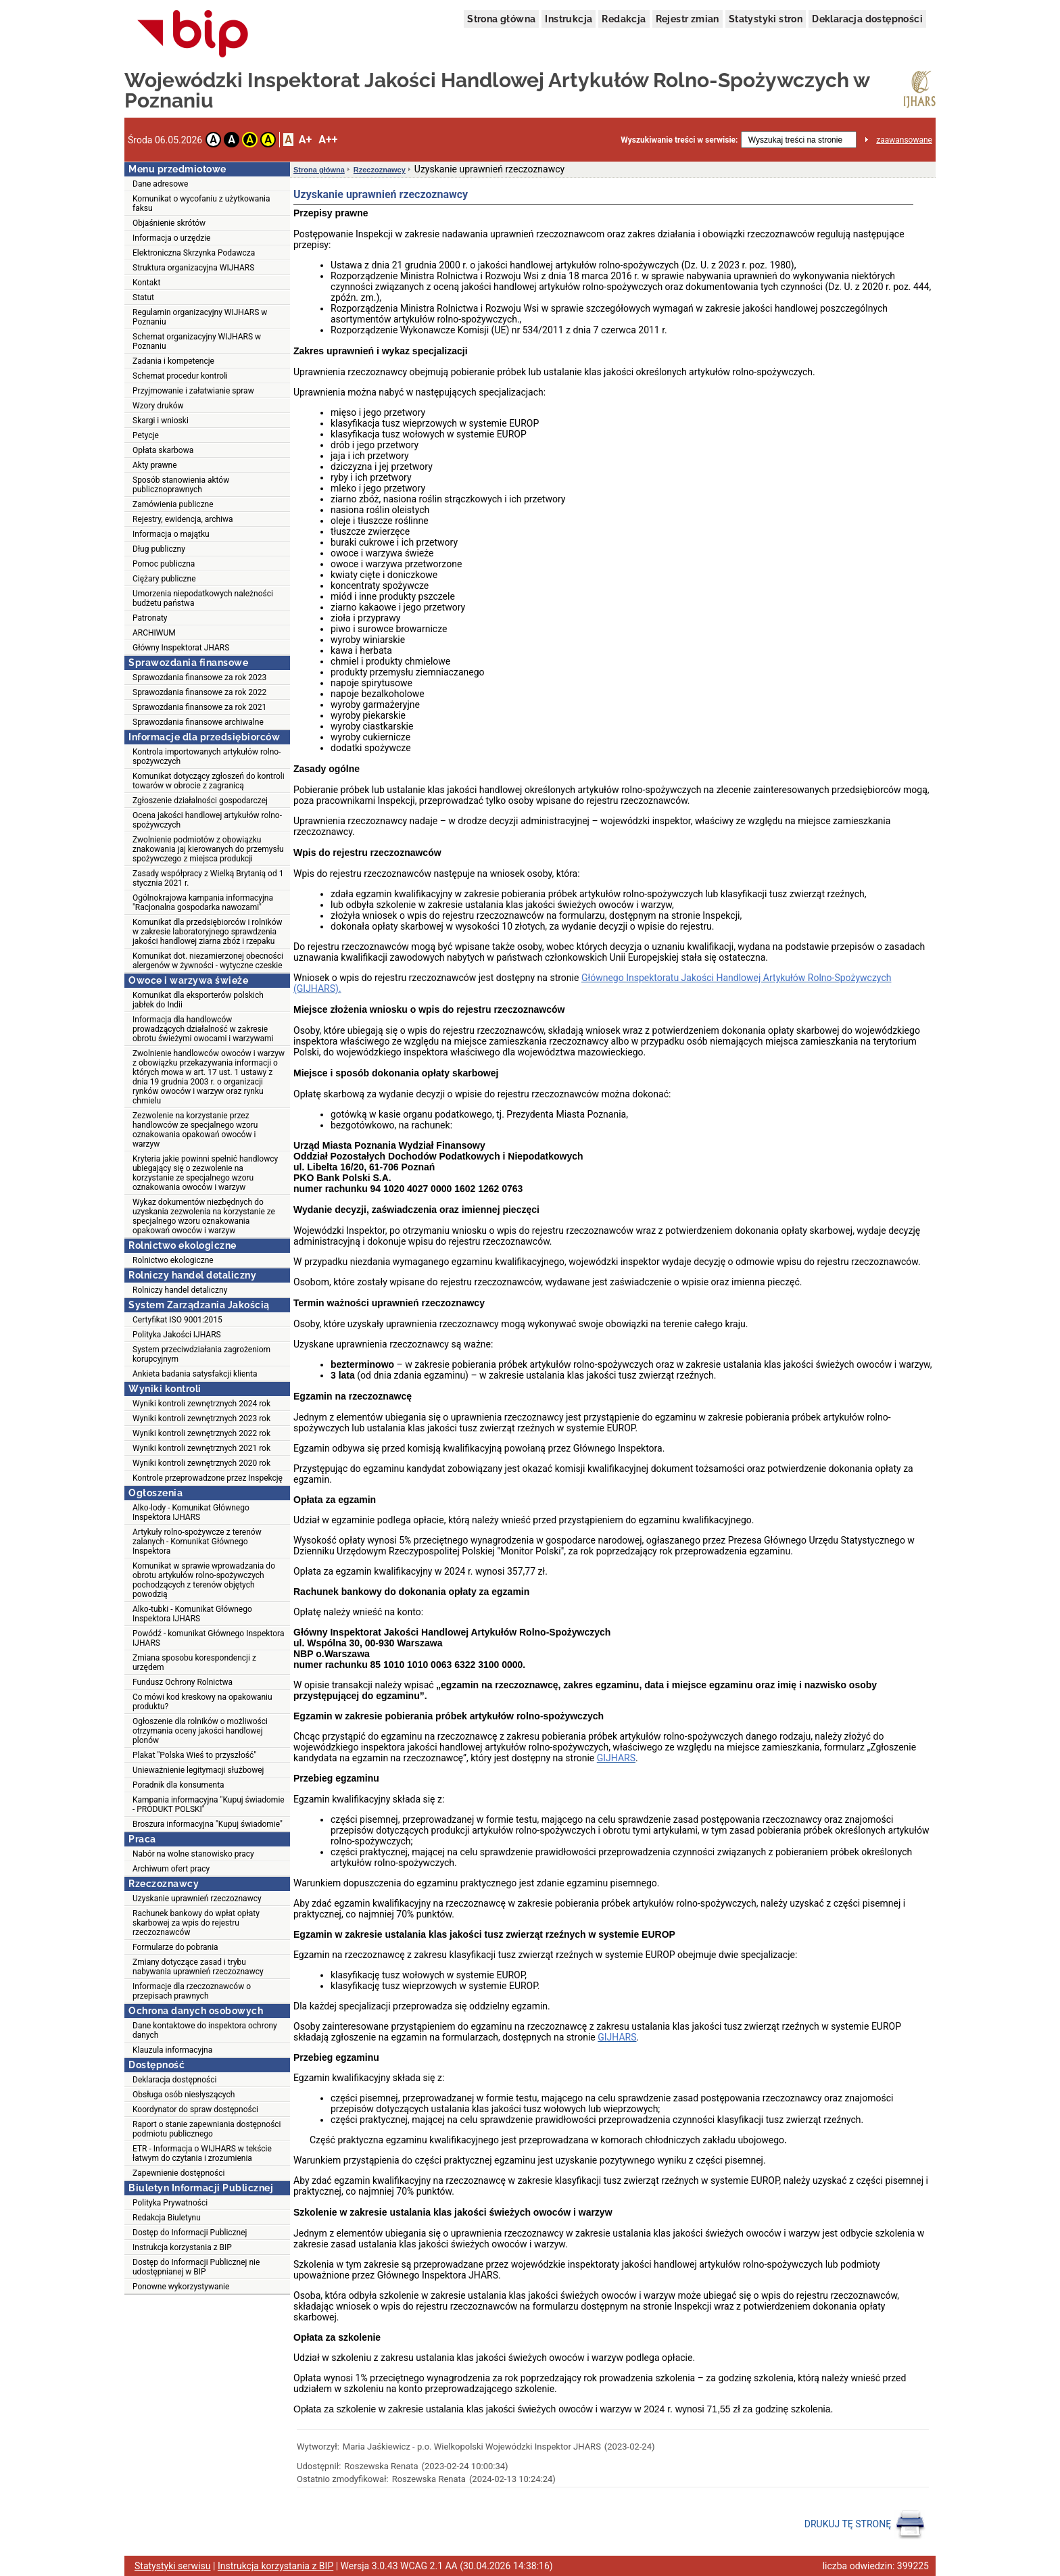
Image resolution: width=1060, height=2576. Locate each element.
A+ (305, 139)
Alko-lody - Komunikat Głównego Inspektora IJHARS (190, 1512)
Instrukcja (568, 19)
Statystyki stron (765, 19)
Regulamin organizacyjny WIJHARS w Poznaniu (199, 317)
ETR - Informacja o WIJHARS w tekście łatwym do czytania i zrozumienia (202, 2153)
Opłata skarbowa (162, 450)
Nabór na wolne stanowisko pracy (193, 1854)
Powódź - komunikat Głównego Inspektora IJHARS (208, 1638)
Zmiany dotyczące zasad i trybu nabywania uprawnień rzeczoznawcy (198, 1966)
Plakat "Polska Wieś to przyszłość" (194, 1755)
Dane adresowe (160, 184)
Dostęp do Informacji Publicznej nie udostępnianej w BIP (196, 2267)
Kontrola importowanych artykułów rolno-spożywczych (206, 756)
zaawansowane (904, 140)
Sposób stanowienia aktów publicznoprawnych (180, 484)
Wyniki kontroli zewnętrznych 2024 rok (201, 1403)
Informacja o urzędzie (171, 238)
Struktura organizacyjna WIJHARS (193, 267)
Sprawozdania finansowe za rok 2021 (199, 707)
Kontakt (146, 282)
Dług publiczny (158, 549)
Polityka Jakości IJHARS (176, 1334)
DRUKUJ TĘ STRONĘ (864, 2524)
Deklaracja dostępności (867, 19)
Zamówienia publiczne (173, 504)
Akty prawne (154, 465)
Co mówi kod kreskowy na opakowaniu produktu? (202, 1701)
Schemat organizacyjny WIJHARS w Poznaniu (196, 341)
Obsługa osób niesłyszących (183, 2094)
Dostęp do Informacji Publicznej (189, 2232)
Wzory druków (158, 405)
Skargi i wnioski (160, 420)
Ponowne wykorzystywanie (180, 2286)
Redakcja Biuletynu (166, 2217)
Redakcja (624, 19)
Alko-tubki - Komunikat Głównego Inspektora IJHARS (192, 1613)
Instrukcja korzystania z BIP (182, 2247)
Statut (143, 297)
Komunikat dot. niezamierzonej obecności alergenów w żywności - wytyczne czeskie (207, 960)
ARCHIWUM (154, 633)
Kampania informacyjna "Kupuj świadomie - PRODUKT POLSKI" (208, 1804)
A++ (327, 139)
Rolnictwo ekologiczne (173, 1260)
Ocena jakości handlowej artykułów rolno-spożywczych (207, 820)
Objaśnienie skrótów (169, 223)
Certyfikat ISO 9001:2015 (177, 1320)
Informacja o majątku (171, 534)
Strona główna (501, 19)
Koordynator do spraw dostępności (195, 2109)
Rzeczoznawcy (380, 170)
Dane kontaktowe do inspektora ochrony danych (204, 2030)
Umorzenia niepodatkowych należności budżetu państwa (202, 598)
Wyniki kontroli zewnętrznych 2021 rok (201, 1448)
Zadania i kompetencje (173, 361)
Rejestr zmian (687, 19)
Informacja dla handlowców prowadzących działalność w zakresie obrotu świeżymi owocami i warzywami (203, 1029)
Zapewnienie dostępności (178, 2173)
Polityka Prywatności (170, 2203)
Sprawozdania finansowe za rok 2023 (199, 677)
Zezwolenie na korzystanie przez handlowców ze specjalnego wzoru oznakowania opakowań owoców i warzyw (195, 1130)
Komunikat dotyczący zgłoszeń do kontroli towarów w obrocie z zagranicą (208, 780)
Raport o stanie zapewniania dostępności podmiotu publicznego (206, 2129)
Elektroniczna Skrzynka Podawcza (193, 253)
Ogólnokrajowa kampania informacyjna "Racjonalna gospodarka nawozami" (202, 902)
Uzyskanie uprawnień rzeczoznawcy (197, 1898)
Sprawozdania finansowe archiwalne (198, 722)
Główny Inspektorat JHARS (180, 647)
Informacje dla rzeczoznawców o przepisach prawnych (191, 1991)
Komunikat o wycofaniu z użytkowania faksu (201, 203)
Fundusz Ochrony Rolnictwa (182, 1682)
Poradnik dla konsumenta (178, 1785)
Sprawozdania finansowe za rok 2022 (199, 692)
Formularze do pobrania (175, 1947)
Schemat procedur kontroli (180, 376)
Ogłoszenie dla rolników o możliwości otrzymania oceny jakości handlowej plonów (200, 1731)
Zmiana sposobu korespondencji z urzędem (194, 1662)
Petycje (145, 435)
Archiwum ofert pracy (171, 1869)
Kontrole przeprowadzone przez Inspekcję (207, 1478)
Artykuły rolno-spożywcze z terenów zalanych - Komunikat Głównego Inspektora (197, 1541)
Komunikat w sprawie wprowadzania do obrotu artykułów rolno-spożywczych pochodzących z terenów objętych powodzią (203, 1580)
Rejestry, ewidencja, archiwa (182, 519)
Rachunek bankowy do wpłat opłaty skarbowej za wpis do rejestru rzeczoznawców (196, 1923)
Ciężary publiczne (164, 578)
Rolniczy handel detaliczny (179, 1290)
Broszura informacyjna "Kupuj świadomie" (207, 1824)
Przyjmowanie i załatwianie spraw (193, 391)
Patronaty (150, 618)
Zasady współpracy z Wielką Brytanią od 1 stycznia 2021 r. (207, 878)
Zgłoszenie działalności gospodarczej (200, 800)
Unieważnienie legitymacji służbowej (198, 1770)
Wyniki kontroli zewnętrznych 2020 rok (201, 1463)
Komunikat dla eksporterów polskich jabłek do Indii (198, 1000)
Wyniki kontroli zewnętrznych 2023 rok (201, 1418)
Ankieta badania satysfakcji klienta (194, 1374)
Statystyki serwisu (173, 2565)
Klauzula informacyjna (172, 2050)
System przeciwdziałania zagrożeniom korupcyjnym (201, 1354)
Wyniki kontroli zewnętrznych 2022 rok (201, 1433)
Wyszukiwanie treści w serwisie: (679, 140)
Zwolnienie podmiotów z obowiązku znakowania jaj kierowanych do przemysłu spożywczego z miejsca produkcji (208, 849)
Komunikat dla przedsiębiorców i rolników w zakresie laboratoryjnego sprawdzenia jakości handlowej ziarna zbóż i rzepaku (207, 931)
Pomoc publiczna (163, 564)
